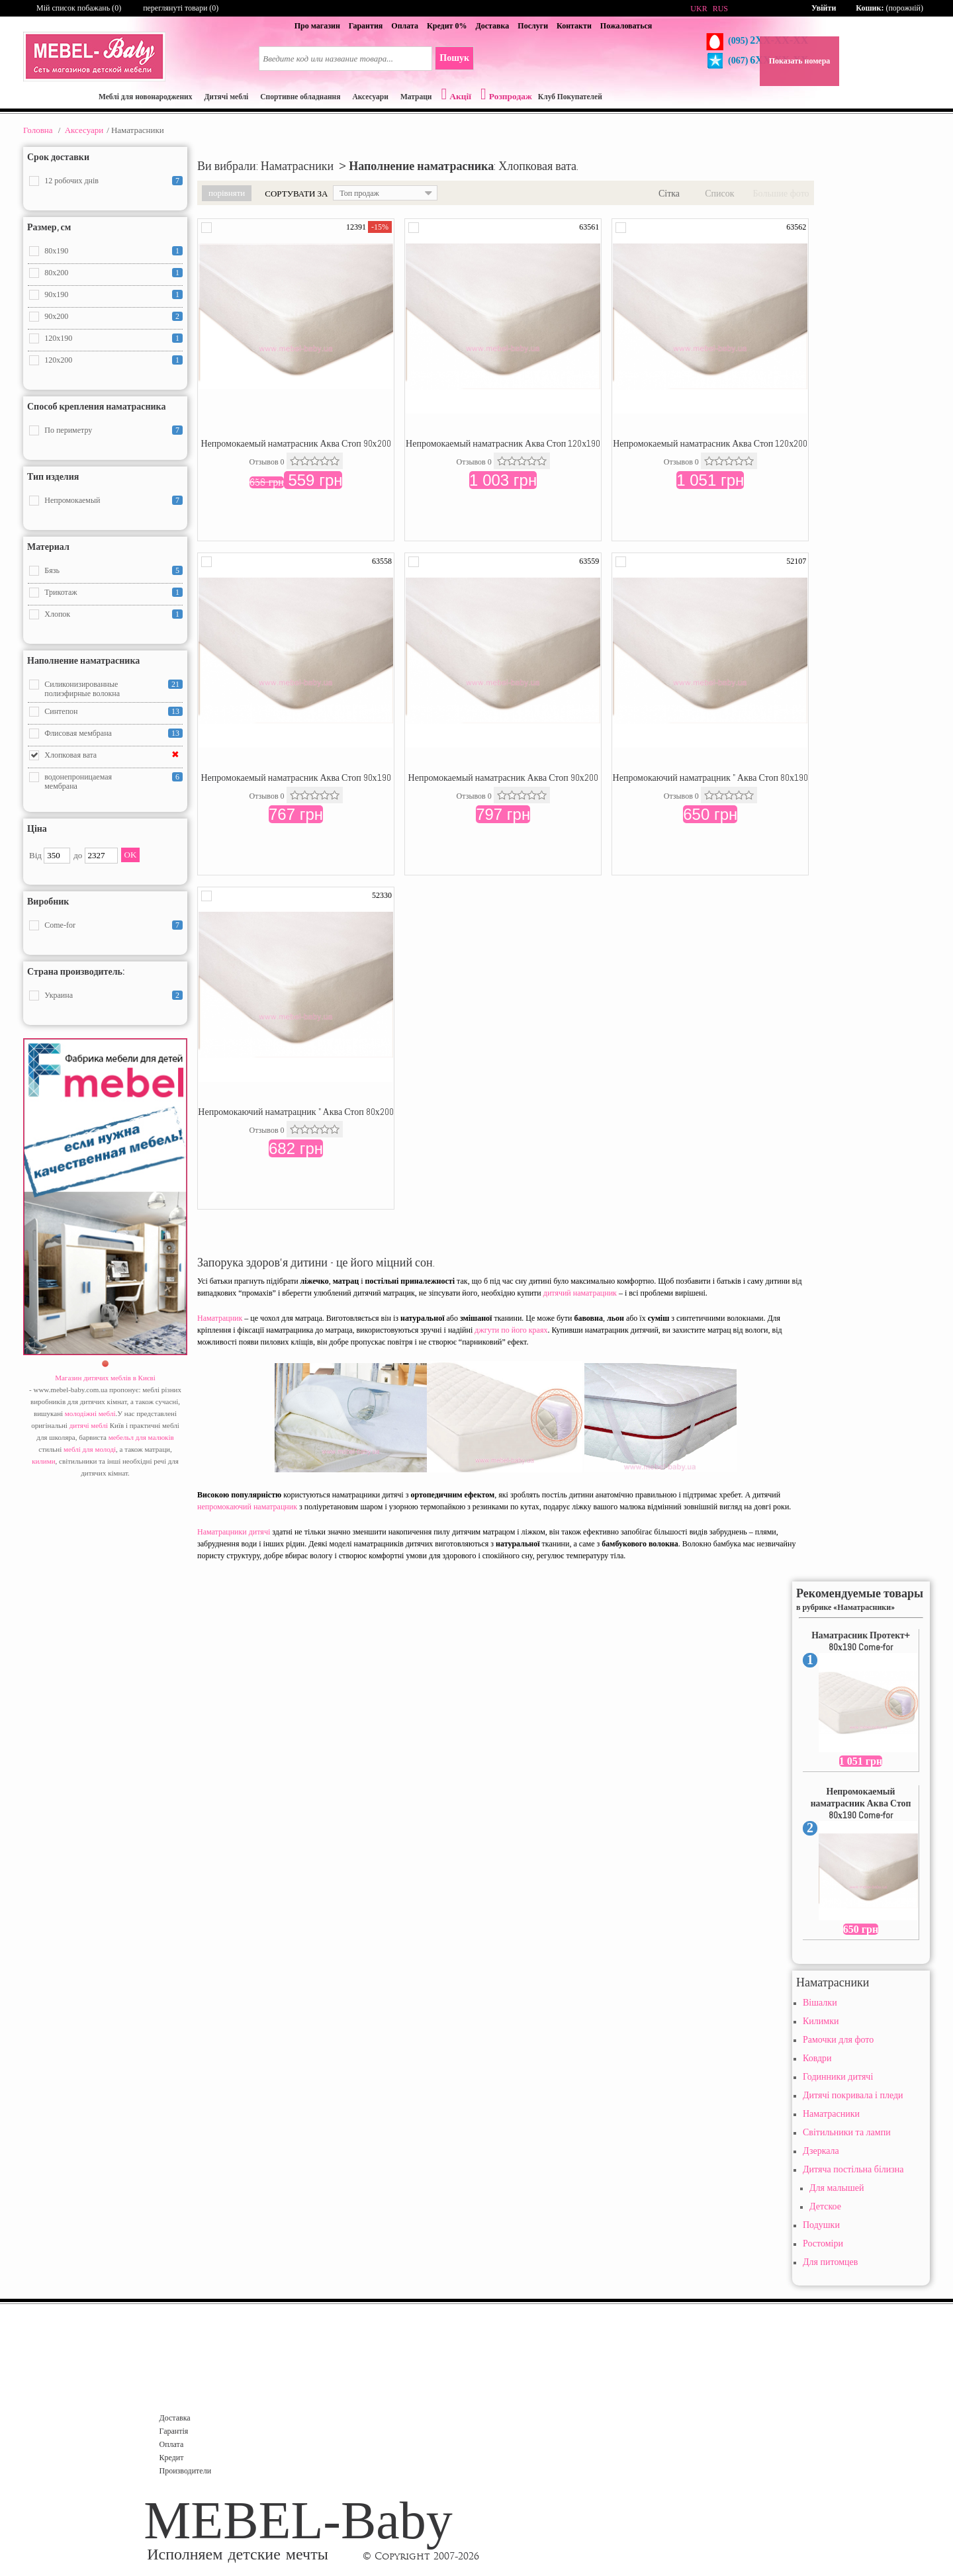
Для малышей (836, 2188)
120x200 (58, 360)
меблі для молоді (90, 1449)
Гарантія (174, 2431)
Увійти (823, 8)
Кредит (171, 2457)
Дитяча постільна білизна (853, 2169)
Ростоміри (823, 2243)
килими (43, 1461)
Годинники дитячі (838, 2077)
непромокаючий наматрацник (247, 1506)
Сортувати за (296, 194)
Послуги (533, 25)
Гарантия (366, 25)
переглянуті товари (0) (180, 8)
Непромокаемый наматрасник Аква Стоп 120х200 (710, 443)
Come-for (59, 925)
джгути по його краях (511, 1330)
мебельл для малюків (141, 1437)
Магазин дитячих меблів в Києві (105, 1378)
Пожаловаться (626, 25)
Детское (825, 2206)
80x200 (56, 272)
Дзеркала (821, 2151)
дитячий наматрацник (580, 1293)
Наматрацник (219, 1318)
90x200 (56, 316)
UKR (698, 8)
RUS (720, 8)
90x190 (56, 294)
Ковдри (817, 2058)
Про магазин (317, 25)
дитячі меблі (88, 1425)
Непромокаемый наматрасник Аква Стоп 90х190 (295, 777)
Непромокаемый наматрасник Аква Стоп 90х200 (295, 443)
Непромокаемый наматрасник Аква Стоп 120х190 (503, 443)
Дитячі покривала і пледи (853, 2095)
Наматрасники (831, 2114)
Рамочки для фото (838, 2040)
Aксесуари (84, 130)
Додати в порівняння (206, 228)
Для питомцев (830, 2262)
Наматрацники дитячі (233, 1531)
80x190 (56, 250)
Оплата (404, 25)
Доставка (492, 25)
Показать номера (800, 61)
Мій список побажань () (78, 8)
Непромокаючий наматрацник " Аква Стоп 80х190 (710, 777)
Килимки (821, 2021)
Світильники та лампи (847, 2132)
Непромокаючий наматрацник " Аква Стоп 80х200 (295, 1112)
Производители (185, 2470)
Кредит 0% (447, 25)
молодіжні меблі (90, 1413)
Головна (38, 130)
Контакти (574, 25)
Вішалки (820, 2003)
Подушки (821, 2225)
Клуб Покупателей (570, 97)
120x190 (58, 338)
